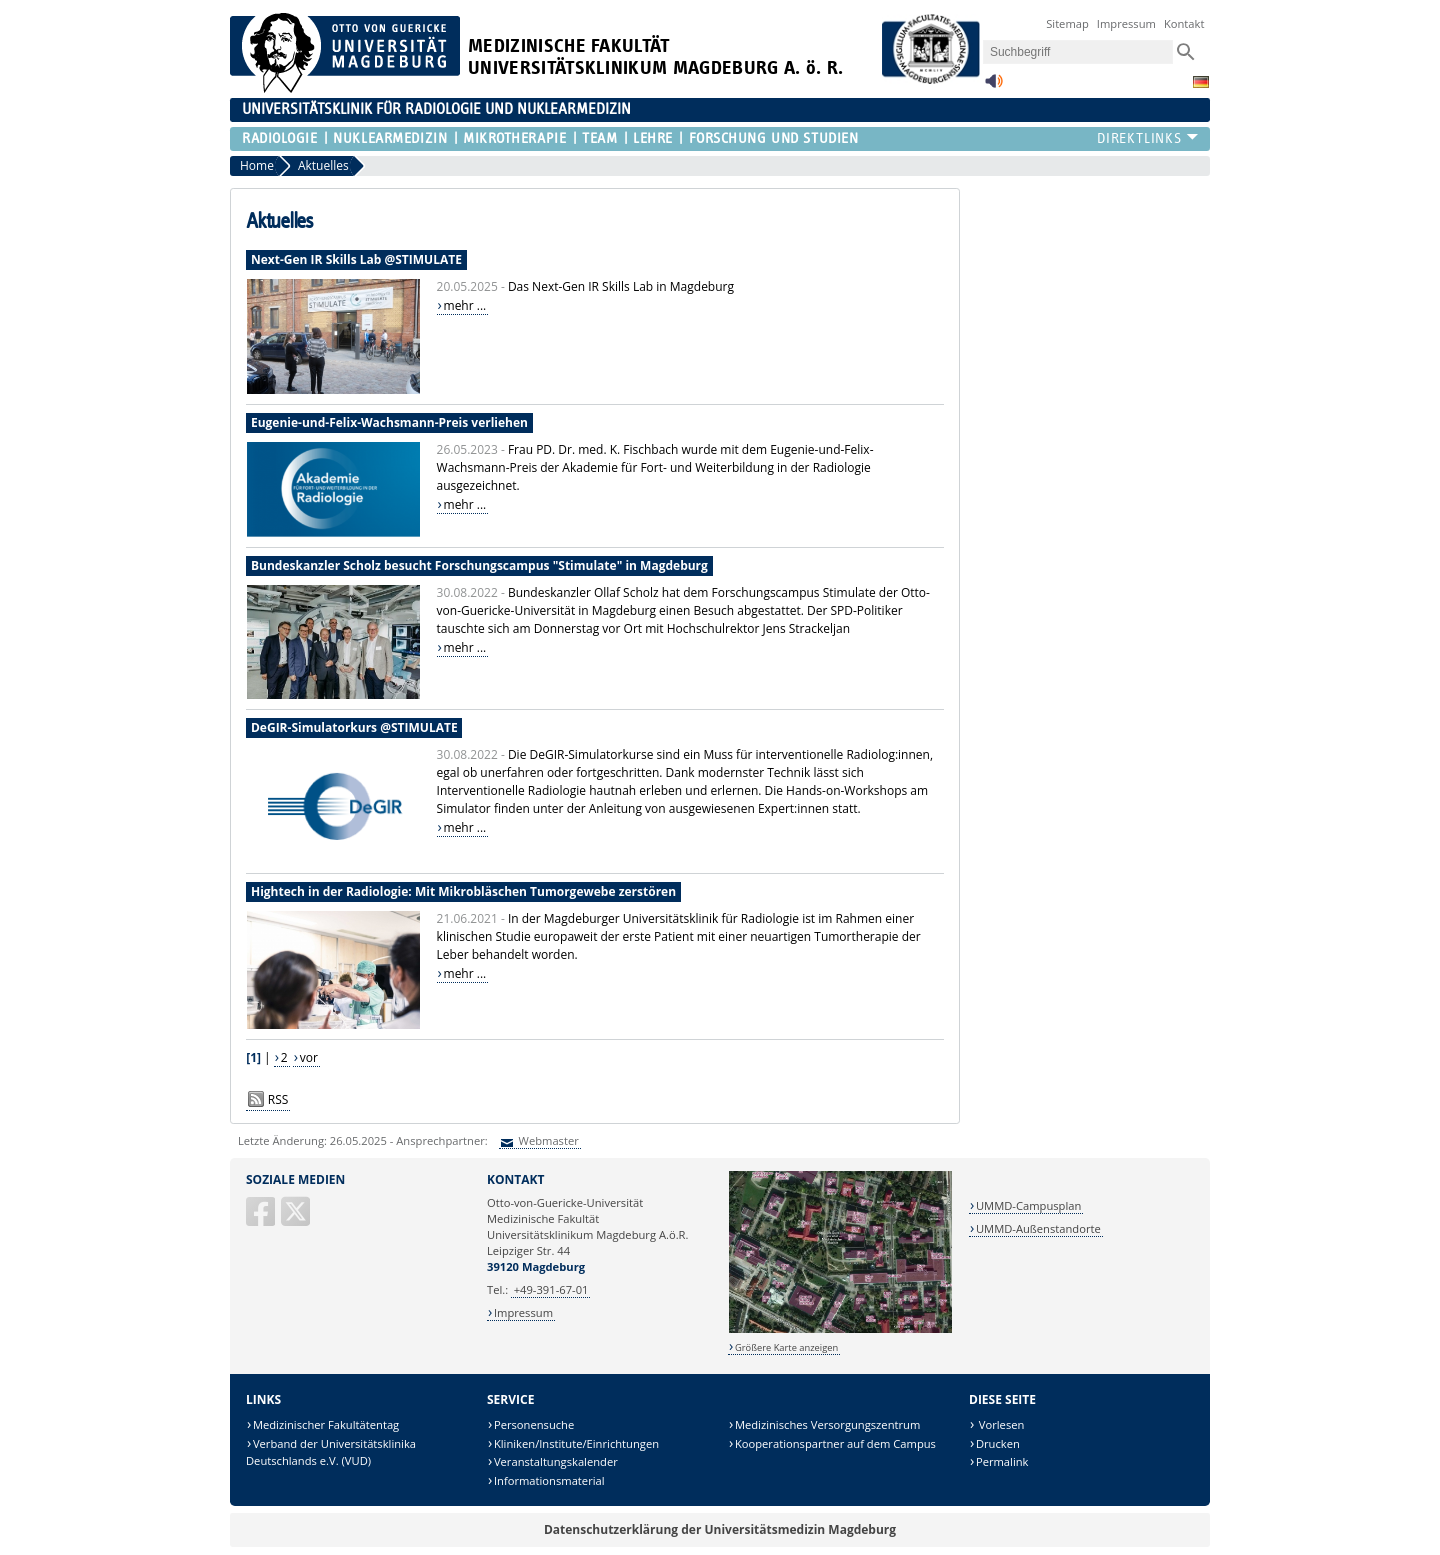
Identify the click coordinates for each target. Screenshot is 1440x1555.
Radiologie (280, 138)
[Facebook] (262, 1219)
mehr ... (465, 305)
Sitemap (1067, 23)
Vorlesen (1000, 1424)
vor (309, 1057)
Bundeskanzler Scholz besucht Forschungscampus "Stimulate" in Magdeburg (479, 565)
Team (599, 138)
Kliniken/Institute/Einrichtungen (576, 1443)
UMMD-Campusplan (1028, 1205)
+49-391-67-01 (551, 1289)
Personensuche (534, 1424)
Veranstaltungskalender (556, 1461)
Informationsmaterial (549, 1480)
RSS (278, 1099)
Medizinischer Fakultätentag (326, 1424)
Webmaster (547, 1140)
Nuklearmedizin (390, 138)
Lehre (653, 138)
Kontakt (1184, 23)
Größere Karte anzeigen (786, 1347)
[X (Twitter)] (297, 1219)
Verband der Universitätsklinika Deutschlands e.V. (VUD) (331, 1452)
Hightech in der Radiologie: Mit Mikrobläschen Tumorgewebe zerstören (463, 891)
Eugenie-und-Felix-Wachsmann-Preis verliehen (389, 422)
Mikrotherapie (514, 138)
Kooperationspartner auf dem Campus (835, 1443)
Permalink (1002, 1461)
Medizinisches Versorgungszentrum (827, 1424)
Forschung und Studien (774, 138)
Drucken (998, 1443)
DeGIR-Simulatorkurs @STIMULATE (354, 727)
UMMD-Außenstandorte (1038, 1228)
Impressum (1126, 23)
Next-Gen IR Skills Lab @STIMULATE (356, 259)
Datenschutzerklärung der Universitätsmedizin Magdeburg (720, 1529)
